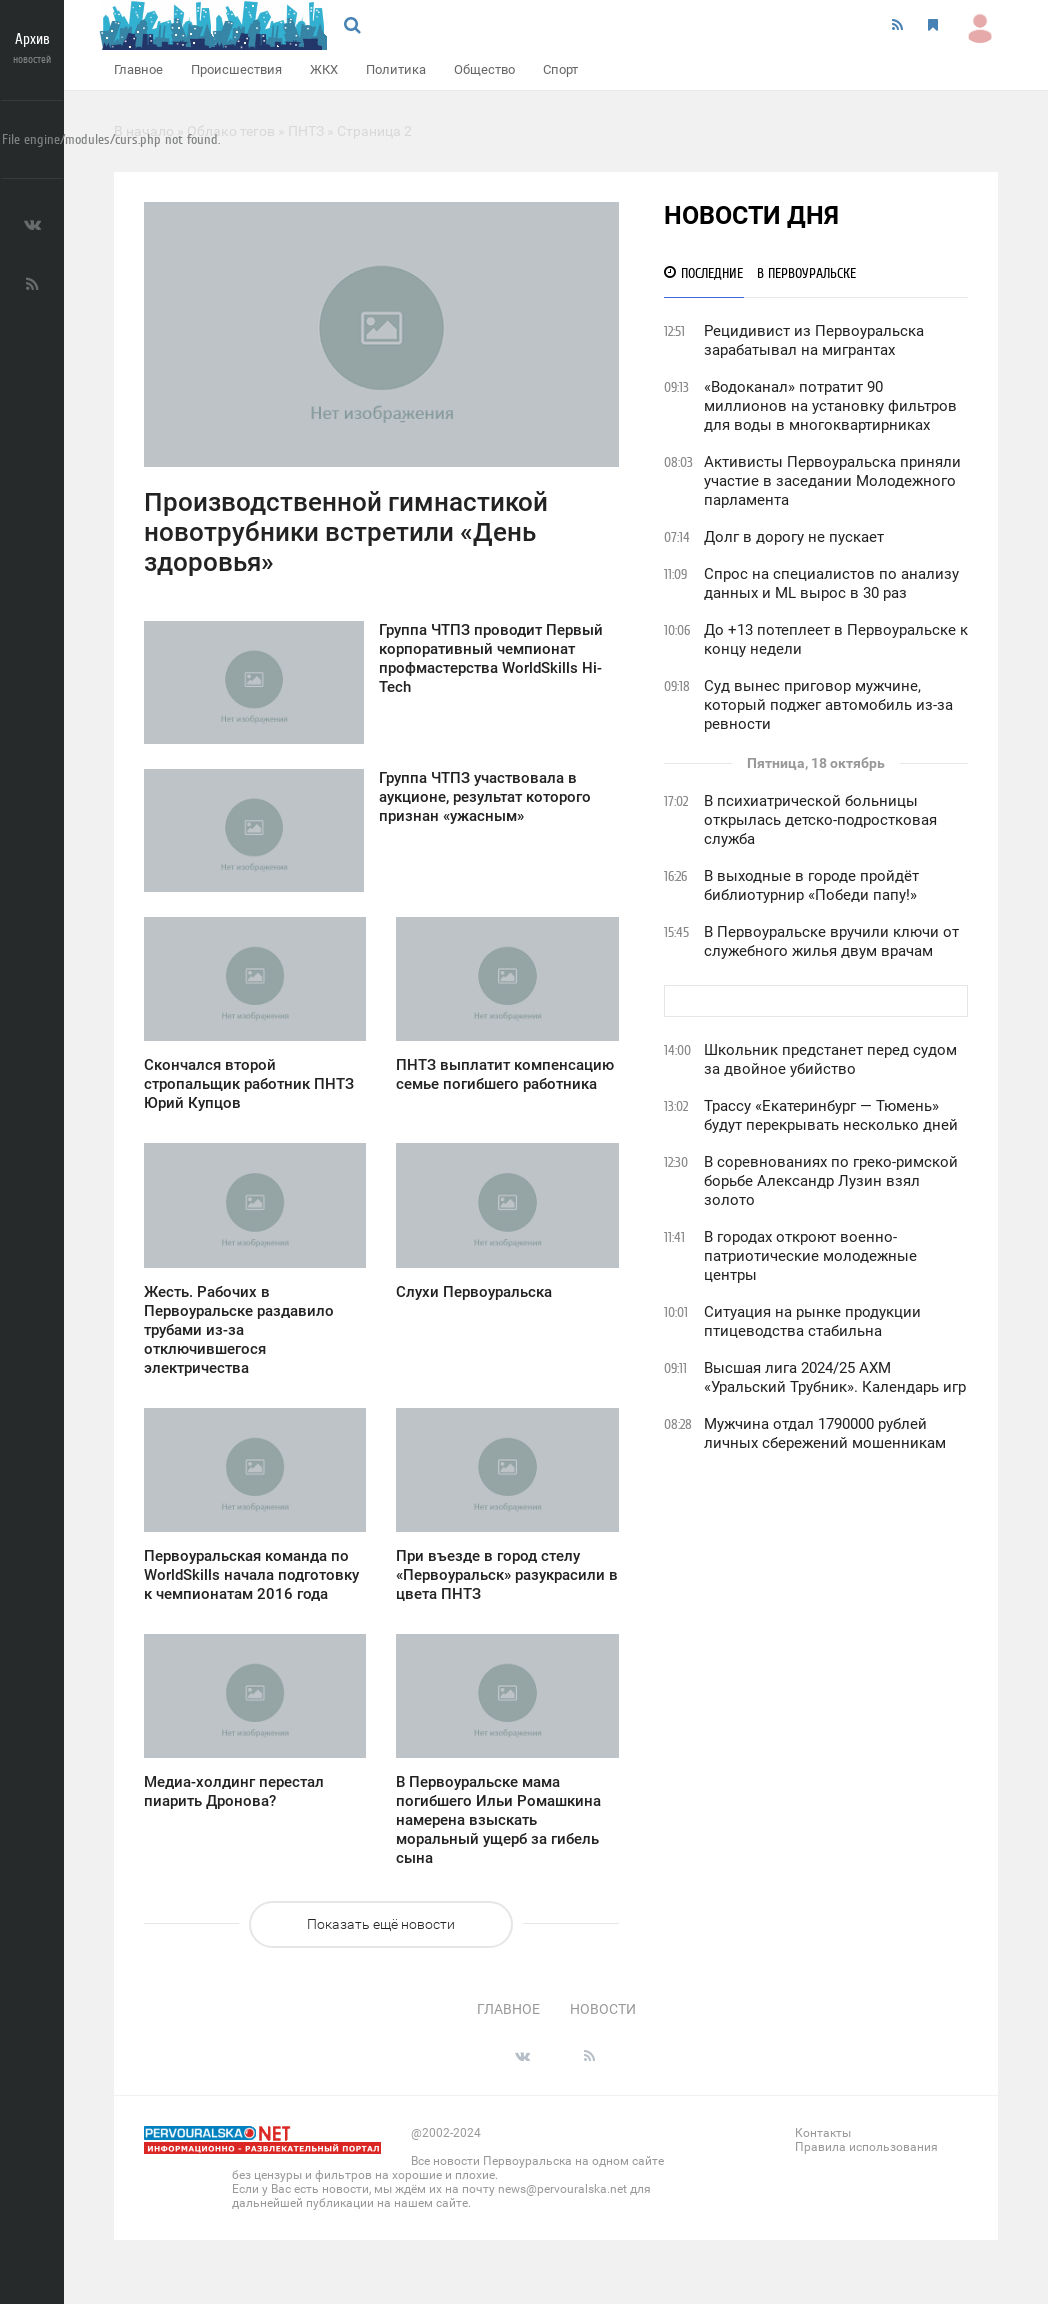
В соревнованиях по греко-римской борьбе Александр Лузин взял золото (831, 1181)
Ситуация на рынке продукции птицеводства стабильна (812, 1321)
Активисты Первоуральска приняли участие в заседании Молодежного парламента (832, 481)
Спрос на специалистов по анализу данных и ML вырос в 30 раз (831, 583)
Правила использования (866, 2147)
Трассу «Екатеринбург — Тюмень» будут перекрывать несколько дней (831, 1115)
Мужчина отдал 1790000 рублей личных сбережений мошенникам (825, 1433)
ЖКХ (324, 69)
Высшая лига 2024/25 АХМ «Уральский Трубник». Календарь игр (835, 1377)
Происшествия (236, 69)
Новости (603, 2009)
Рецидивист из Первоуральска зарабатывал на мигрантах (814, 340)
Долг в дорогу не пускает (794, 537)
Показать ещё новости (381, 1924)
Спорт (560, 69)
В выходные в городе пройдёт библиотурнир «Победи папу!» (811, 885)
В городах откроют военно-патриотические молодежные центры (810, 1256)
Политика (396, 69)
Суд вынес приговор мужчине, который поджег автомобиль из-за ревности (828, 705)
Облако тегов (231, 131)
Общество (484, 69)
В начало (144, 131)
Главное (138, 69)
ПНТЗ (306, 131)
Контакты (823, 2133)
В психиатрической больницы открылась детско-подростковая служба (820, 820)
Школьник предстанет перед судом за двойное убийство (830, 1059)
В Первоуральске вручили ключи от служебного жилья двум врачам (831, 941)
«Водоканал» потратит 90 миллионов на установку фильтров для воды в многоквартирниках (830, 406)
